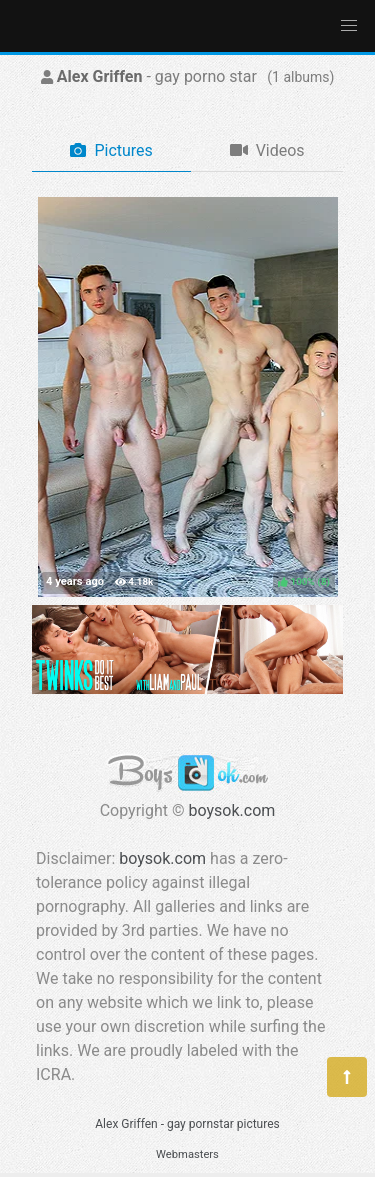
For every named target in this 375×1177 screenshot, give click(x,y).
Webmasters (187, 1154)
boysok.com (232, 810)
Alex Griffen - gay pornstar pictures (187, 1124)
